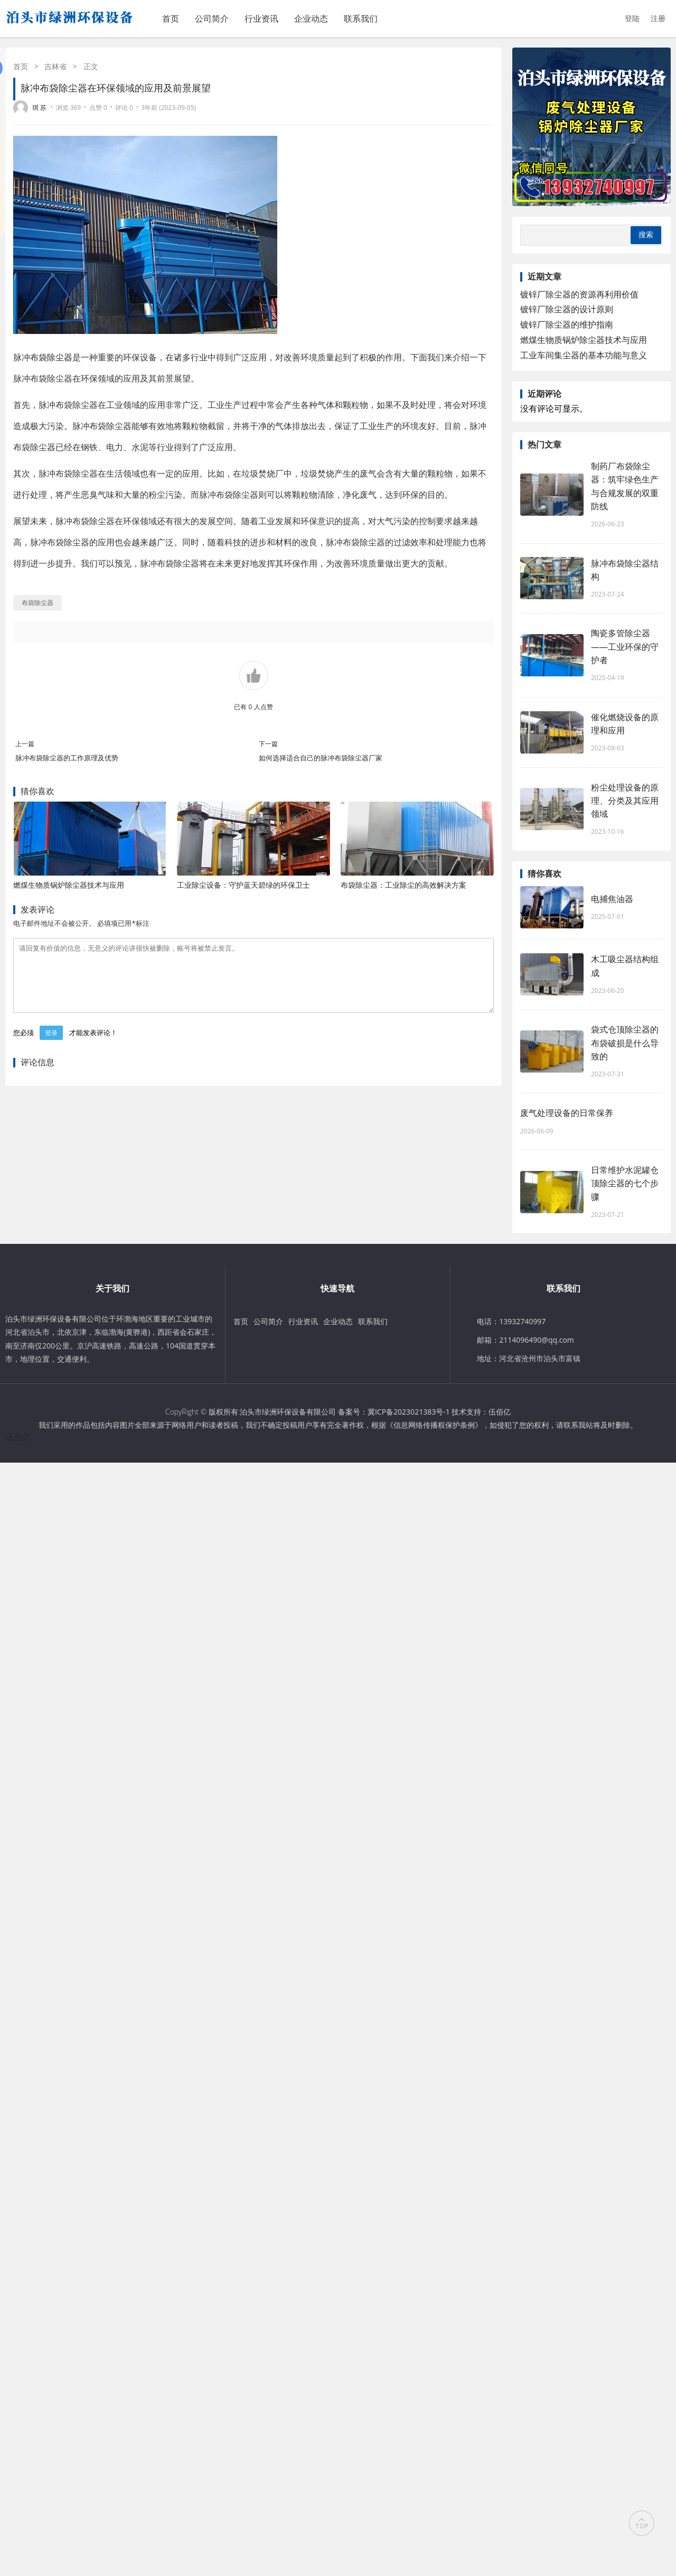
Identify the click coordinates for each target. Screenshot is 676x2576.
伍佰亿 (500, 1412)
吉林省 (55, 66)
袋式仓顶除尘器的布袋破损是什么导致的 (625, 1043)
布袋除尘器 (51, 357)
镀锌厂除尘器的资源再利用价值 (579, 294)
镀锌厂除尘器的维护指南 (566, 324)
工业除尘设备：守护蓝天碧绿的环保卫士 (243, 885)
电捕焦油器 (612, 899)
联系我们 (361, 18)
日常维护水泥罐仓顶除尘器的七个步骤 (625, 1183)
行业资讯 (261, 18)
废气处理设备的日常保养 (566, 1113)
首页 (170, 18)
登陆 (632, 18)
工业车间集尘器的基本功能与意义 (583, 355)
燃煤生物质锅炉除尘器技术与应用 (68, 885)
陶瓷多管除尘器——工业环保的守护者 (625, 646)
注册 (658, 18)
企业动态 (311, 18)
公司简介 (212, 18)
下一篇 (268, 743)
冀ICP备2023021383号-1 (409, 1412)
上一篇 (24, 743)
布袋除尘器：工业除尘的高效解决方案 (403, 885)
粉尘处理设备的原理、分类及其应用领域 (625, 801)
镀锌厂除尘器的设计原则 (566, 309)
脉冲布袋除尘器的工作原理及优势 (66, 757)
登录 (51, 1045)
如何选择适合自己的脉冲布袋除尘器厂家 (320, 757)
